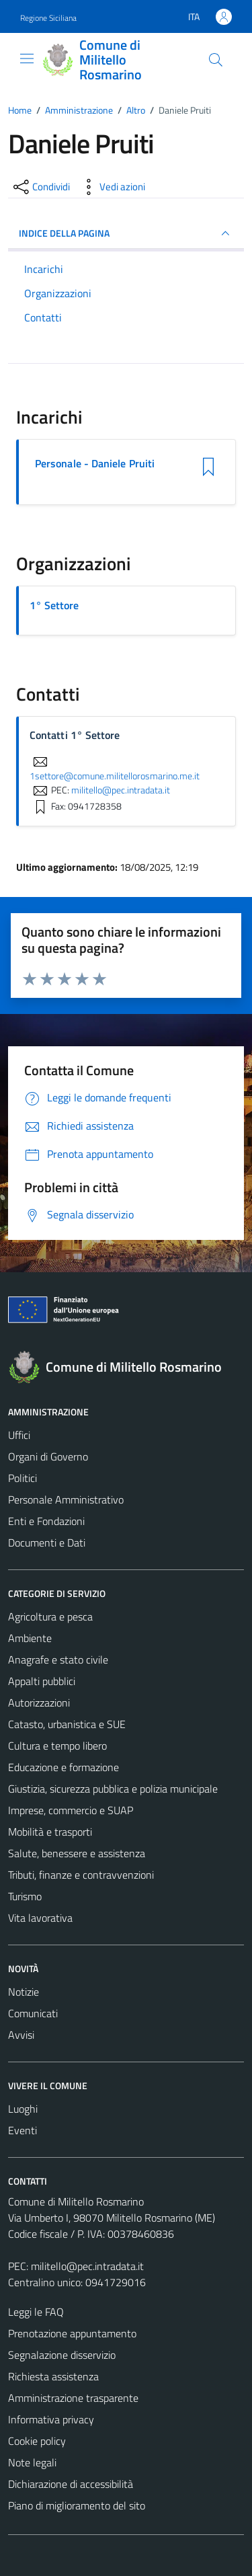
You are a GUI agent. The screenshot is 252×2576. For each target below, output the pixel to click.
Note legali (32, 2462)
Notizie (23, 1992)
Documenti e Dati (46, 1542)
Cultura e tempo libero (57, 1746)
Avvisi (21, 2035)
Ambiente (30, 1638)
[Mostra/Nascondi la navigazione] (27, 58)
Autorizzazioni (39, 1702)
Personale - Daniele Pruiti (95, 463)
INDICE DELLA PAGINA (126, 233)
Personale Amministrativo (66, 1499)
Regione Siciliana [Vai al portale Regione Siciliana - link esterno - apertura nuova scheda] (48, 17)
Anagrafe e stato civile (58, 1659)
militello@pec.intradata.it (87, 2266)
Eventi (22, 2130)
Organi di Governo (48, 1456)
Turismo (25, 1896)
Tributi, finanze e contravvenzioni (81, 1875)
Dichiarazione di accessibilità (70, 2484)
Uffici (19, 1435)
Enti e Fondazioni (46, 1521)
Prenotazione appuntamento (72, 2333)
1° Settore (54, 605)
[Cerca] (216, 60)
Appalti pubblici (41, 1681)
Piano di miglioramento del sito (76, 2505)
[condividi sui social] (40, 187)
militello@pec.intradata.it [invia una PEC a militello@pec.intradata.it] (120, 790)
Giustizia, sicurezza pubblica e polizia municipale (113, 1789)
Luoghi (23, 2109)
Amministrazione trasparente (73, 2398)
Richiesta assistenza (53, 2376)
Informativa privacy (51, 2419)
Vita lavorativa (40, 1918)
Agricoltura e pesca (50, 1616)
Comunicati (33, 2013)
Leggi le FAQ (36, 2312)
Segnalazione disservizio (62, 2355)
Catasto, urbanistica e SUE (67, 1724)
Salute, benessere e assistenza (76, 1853)
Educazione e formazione (63, 1767)
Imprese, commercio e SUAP (70, 1810)
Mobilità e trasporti (50, 1832)
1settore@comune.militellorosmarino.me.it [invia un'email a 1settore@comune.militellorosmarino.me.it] (115, 768)
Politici (22, 1478)
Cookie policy (37, 2441)
